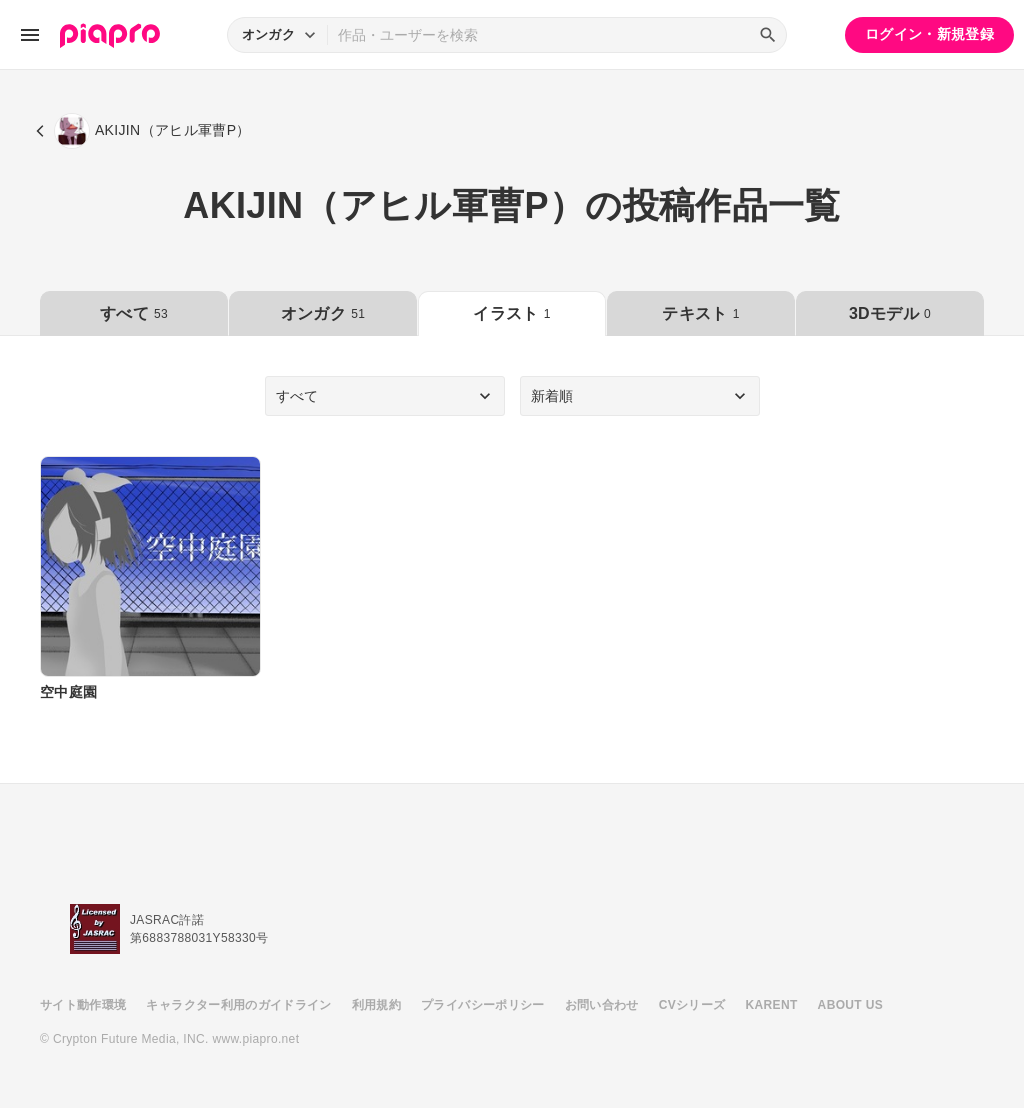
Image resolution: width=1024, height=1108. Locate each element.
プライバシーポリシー (483, 1005)
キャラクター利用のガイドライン (238, 1005)
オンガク (323, 313)
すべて (134, 313)
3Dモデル (890, 313)
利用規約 (376, 1005)
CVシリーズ (692, 1005)
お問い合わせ (602, 1005)
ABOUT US (850, 1005)
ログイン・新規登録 (929, 34)
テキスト (700, 313)
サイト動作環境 (83, 1005)
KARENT (772, 1005)
